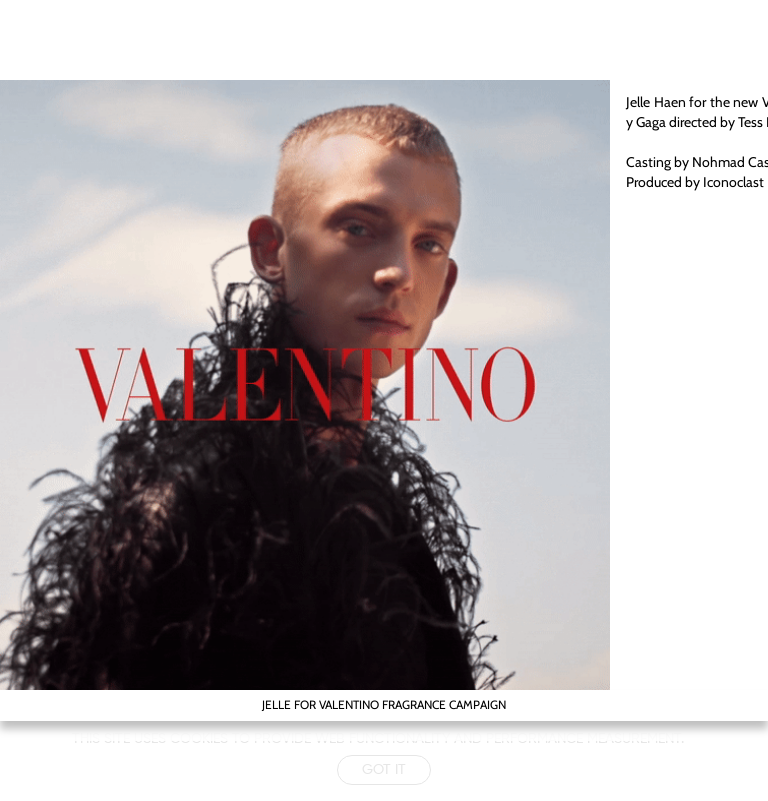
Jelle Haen (657, 102)
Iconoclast (733, 182)
